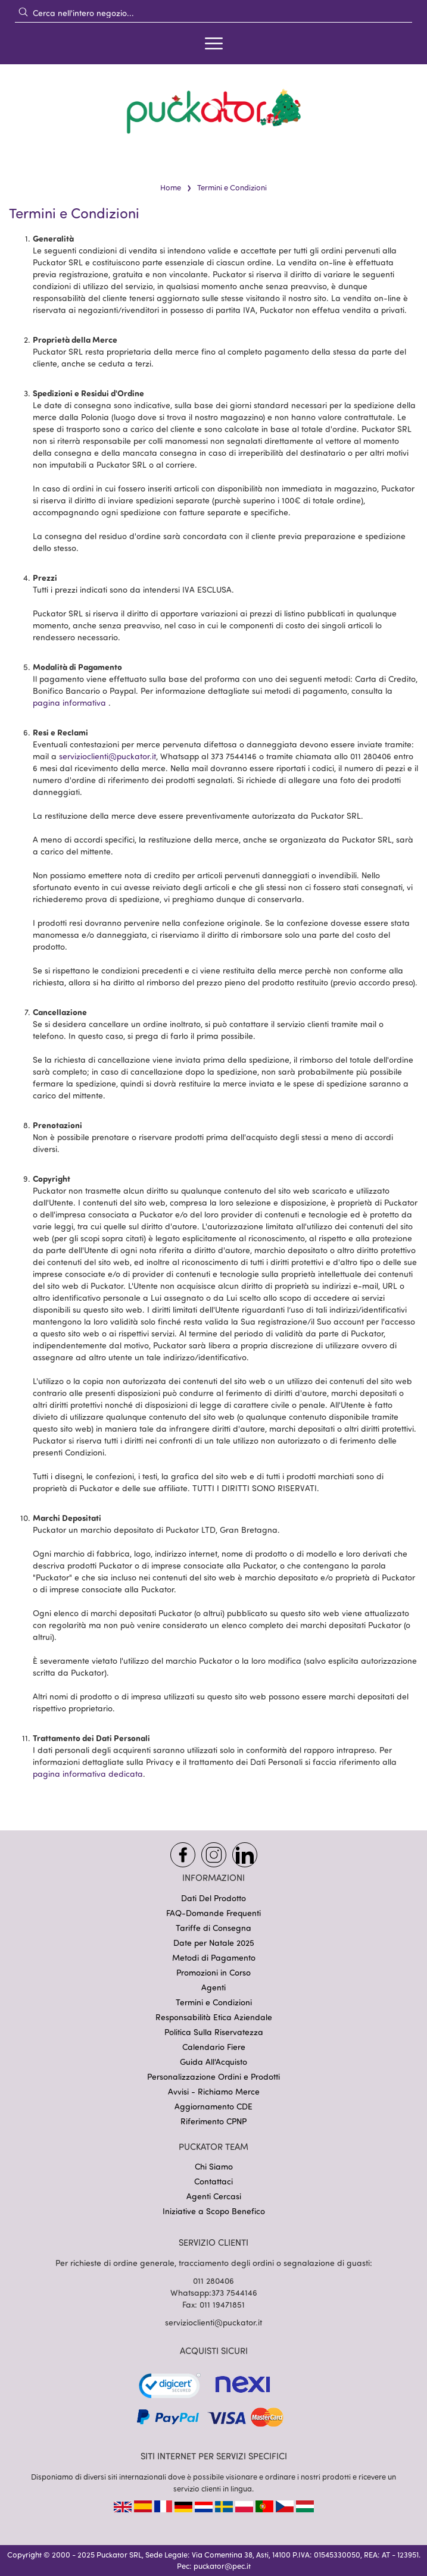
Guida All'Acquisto (213, 2062)
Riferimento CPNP (213, 2121)
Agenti (213, 1987)
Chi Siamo (214, 2166)
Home (170, 187)
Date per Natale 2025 (213, 1943)
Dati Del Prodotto (213, 1898)
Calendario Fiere (213, 2047)
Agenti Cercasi (213, 2196)
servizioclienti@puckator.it (107, 756)
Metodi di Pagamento (213, 1957)
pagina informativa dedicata (88, 1774)
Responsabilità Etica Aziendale (213, 2017)
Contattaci (213, 2181)
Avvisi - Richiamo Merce (214, 2091)
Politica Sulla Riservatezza (213, 2032)
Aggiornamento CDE (213, 2106)
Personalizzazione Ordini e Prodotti (213, 2076)
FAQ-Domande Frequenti (213, 1913)
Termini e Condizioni (214, 2002)
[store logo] (213, 111)
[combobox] (213, 12)
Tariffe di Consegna (213, 1928)
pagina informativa (69, 702)
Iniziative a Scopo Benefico (214, 2211)
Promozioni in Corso (213, 1972)
